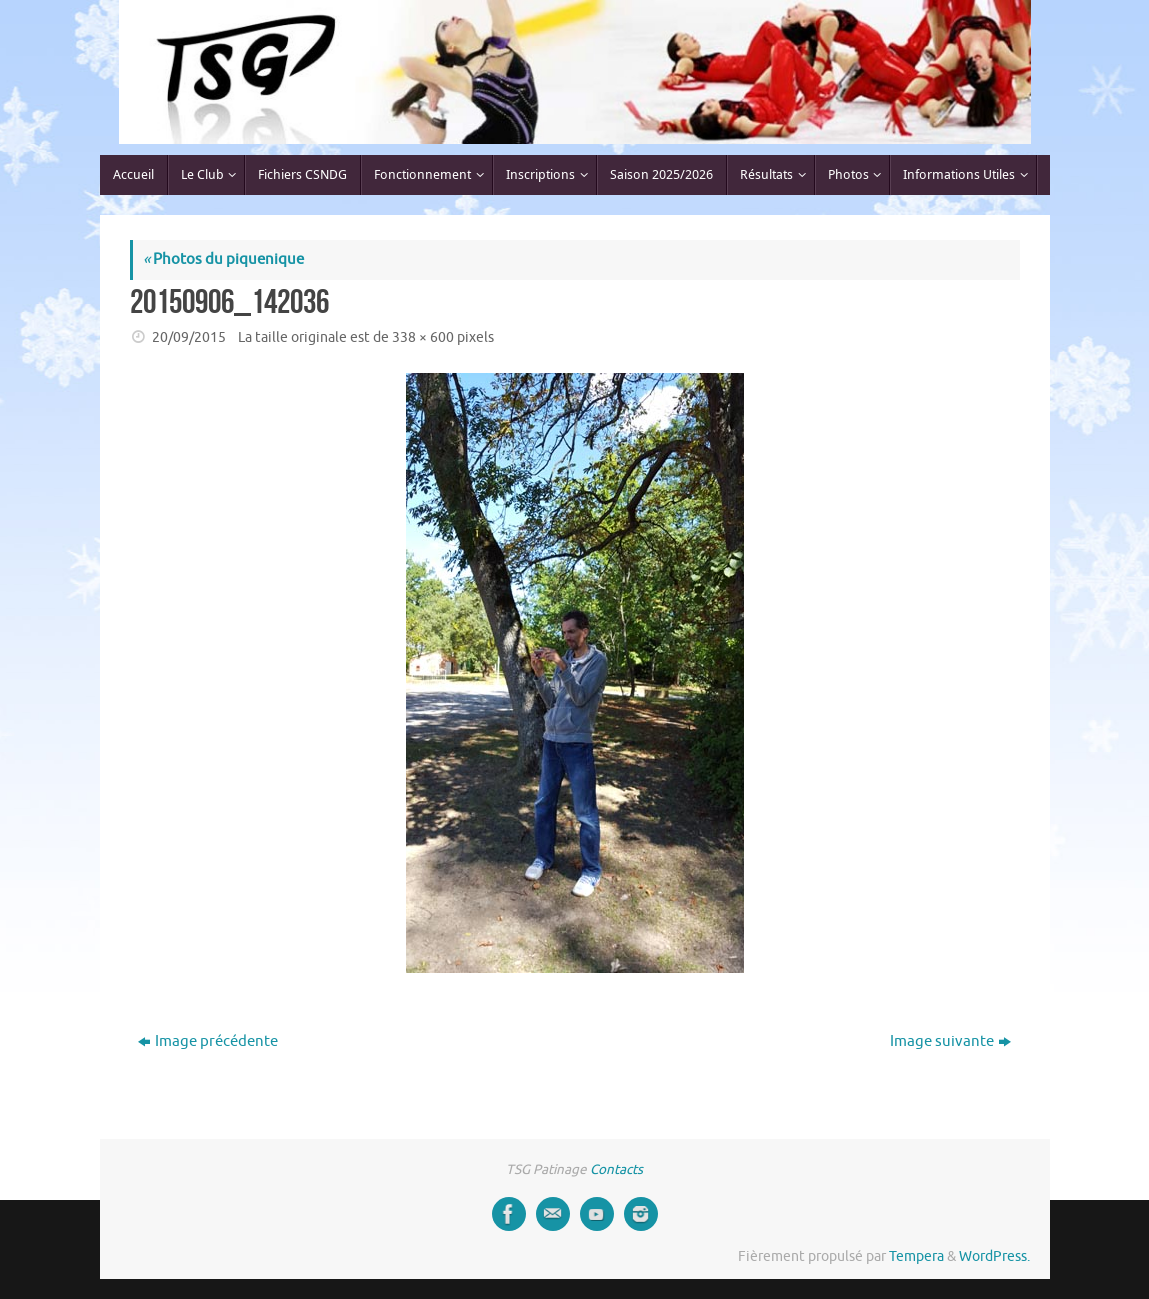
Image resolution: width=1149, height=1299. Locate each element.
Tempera (916, 1256)
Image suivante (950, 1041)
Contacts (616, 1169)
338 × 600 (423, 337)
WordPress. (994, 1256)
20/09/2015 (189, 337)
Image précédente (208, 1041)
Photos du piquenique (223, 259)
